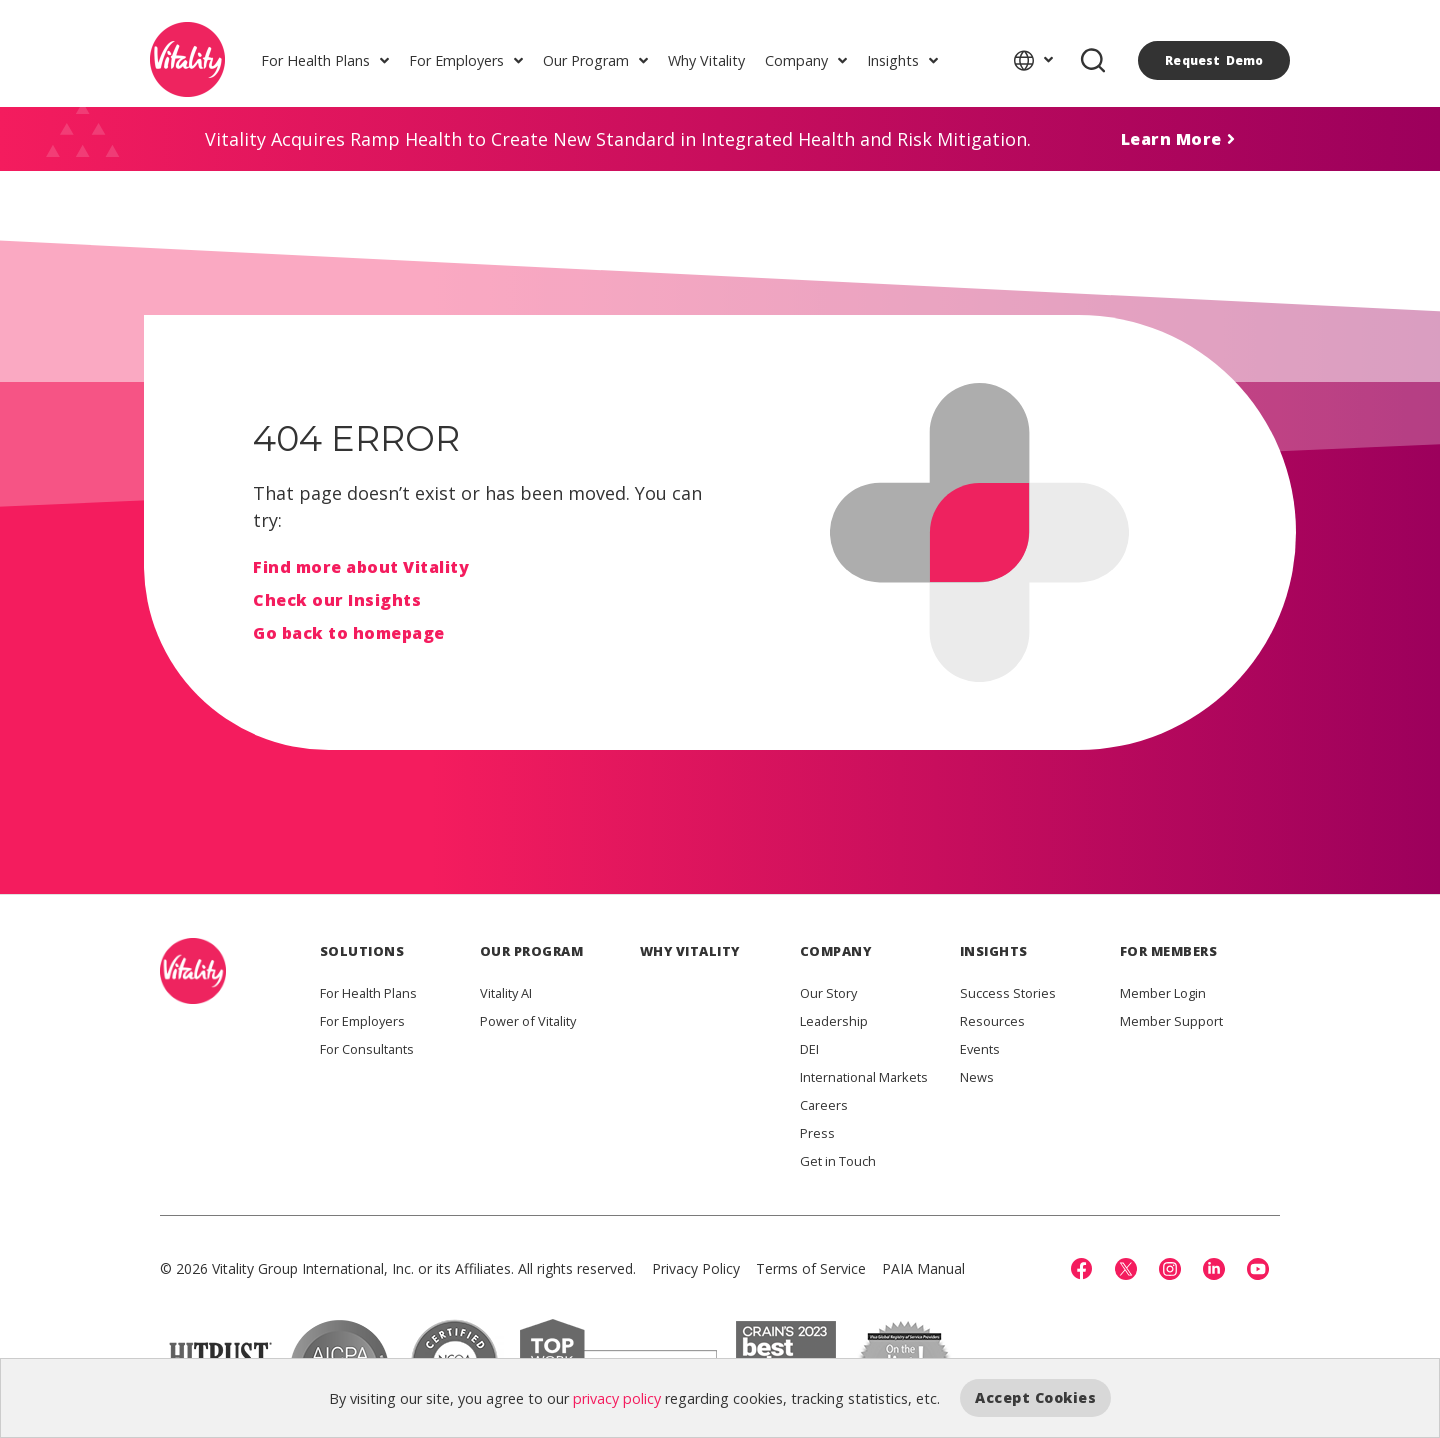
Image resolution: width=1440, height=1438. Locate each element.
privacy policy (617, 1397)
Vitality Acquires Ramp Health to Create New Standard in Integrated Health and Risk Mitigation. (618, 139)
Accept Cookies (1035, 1397)
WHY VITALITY (690, 951)
